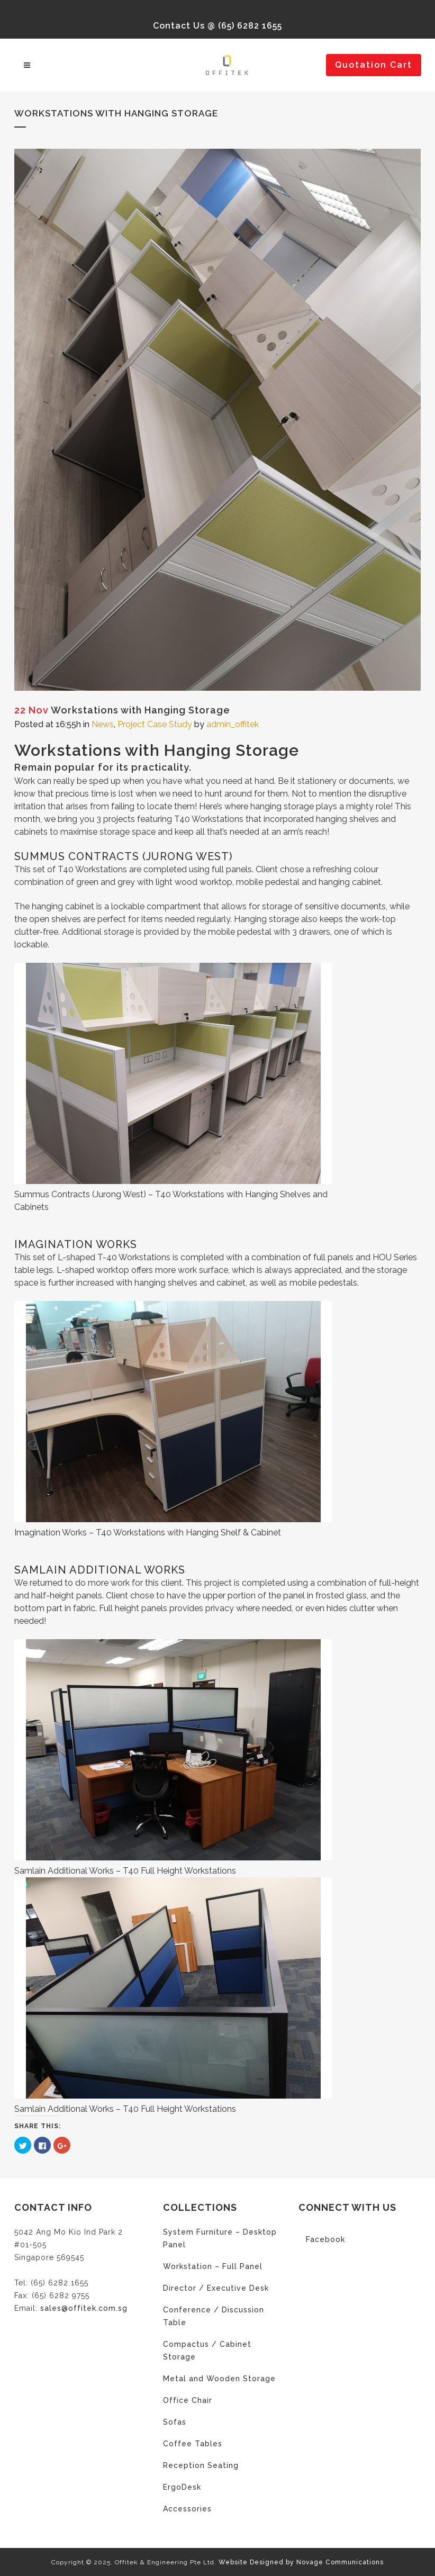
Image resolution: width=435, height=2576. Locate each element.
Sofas (174, 2422)
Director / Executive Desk (216, 2288)
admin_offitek (232, 724)
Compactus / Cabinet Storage (207, 2350)
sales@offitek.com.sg (84, 2308)
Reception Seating (201, 2465)
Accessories (187, 2509)
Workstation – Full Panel (212, 2266)
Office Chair (187, 2400)
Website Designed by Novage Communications (301, 2562)
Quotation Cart (373, 65)
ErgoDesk (182, 2487)
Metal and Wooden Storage (219, 2378)
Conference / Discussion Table (213, 2316)
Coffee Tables (192, 2443)
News (103, 724)
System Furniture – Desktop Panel (220, 2238)
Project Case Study (154, 724)
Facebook (325, 2239)
